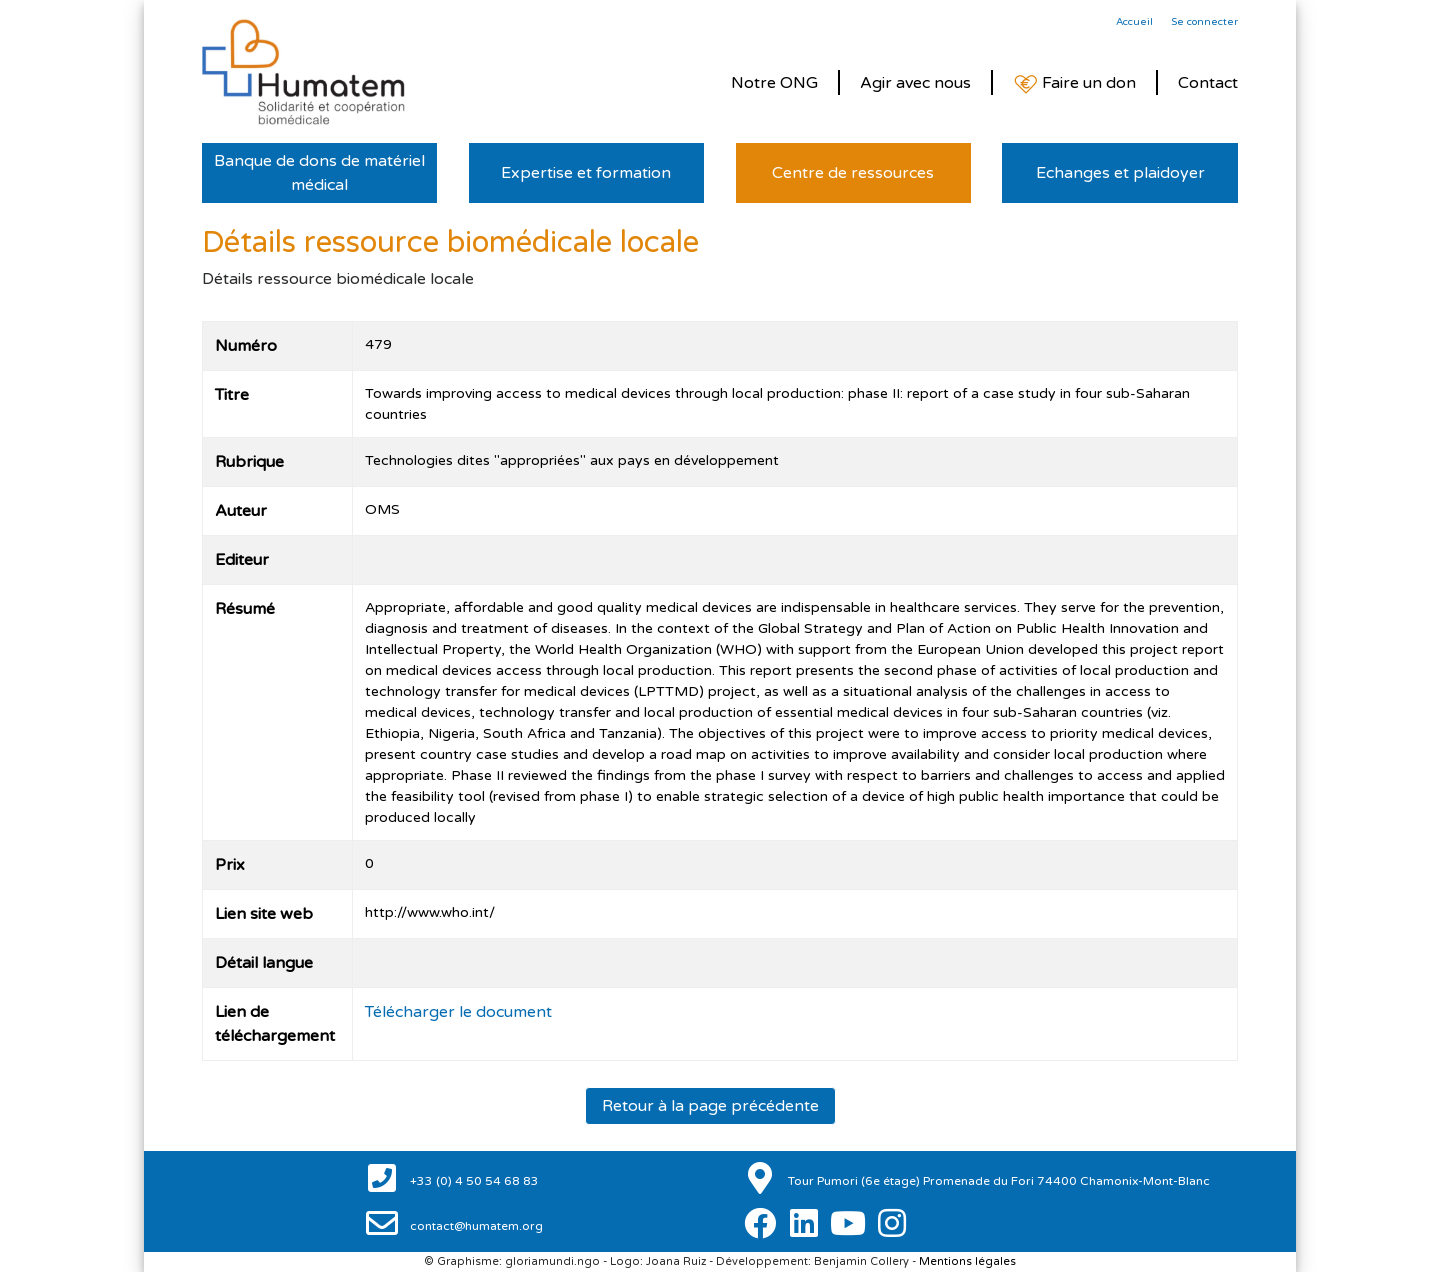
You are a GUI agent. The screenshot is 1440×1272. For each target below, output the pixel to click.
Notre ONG (774, 83)
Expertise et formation (586, 173)
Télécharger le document (458, 1012)
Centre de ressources (853, 173)
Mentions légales (967, 1261)
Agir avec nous (915, 83)
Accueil (1134, 22)
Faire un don (1074, 83)
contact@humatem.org (475, 1226)
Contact (1208, 83)
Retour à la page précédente (710, 1106)
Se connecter (1204, 22)
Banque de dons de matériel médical (319, 173)
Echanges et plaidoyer (1120, 173)
